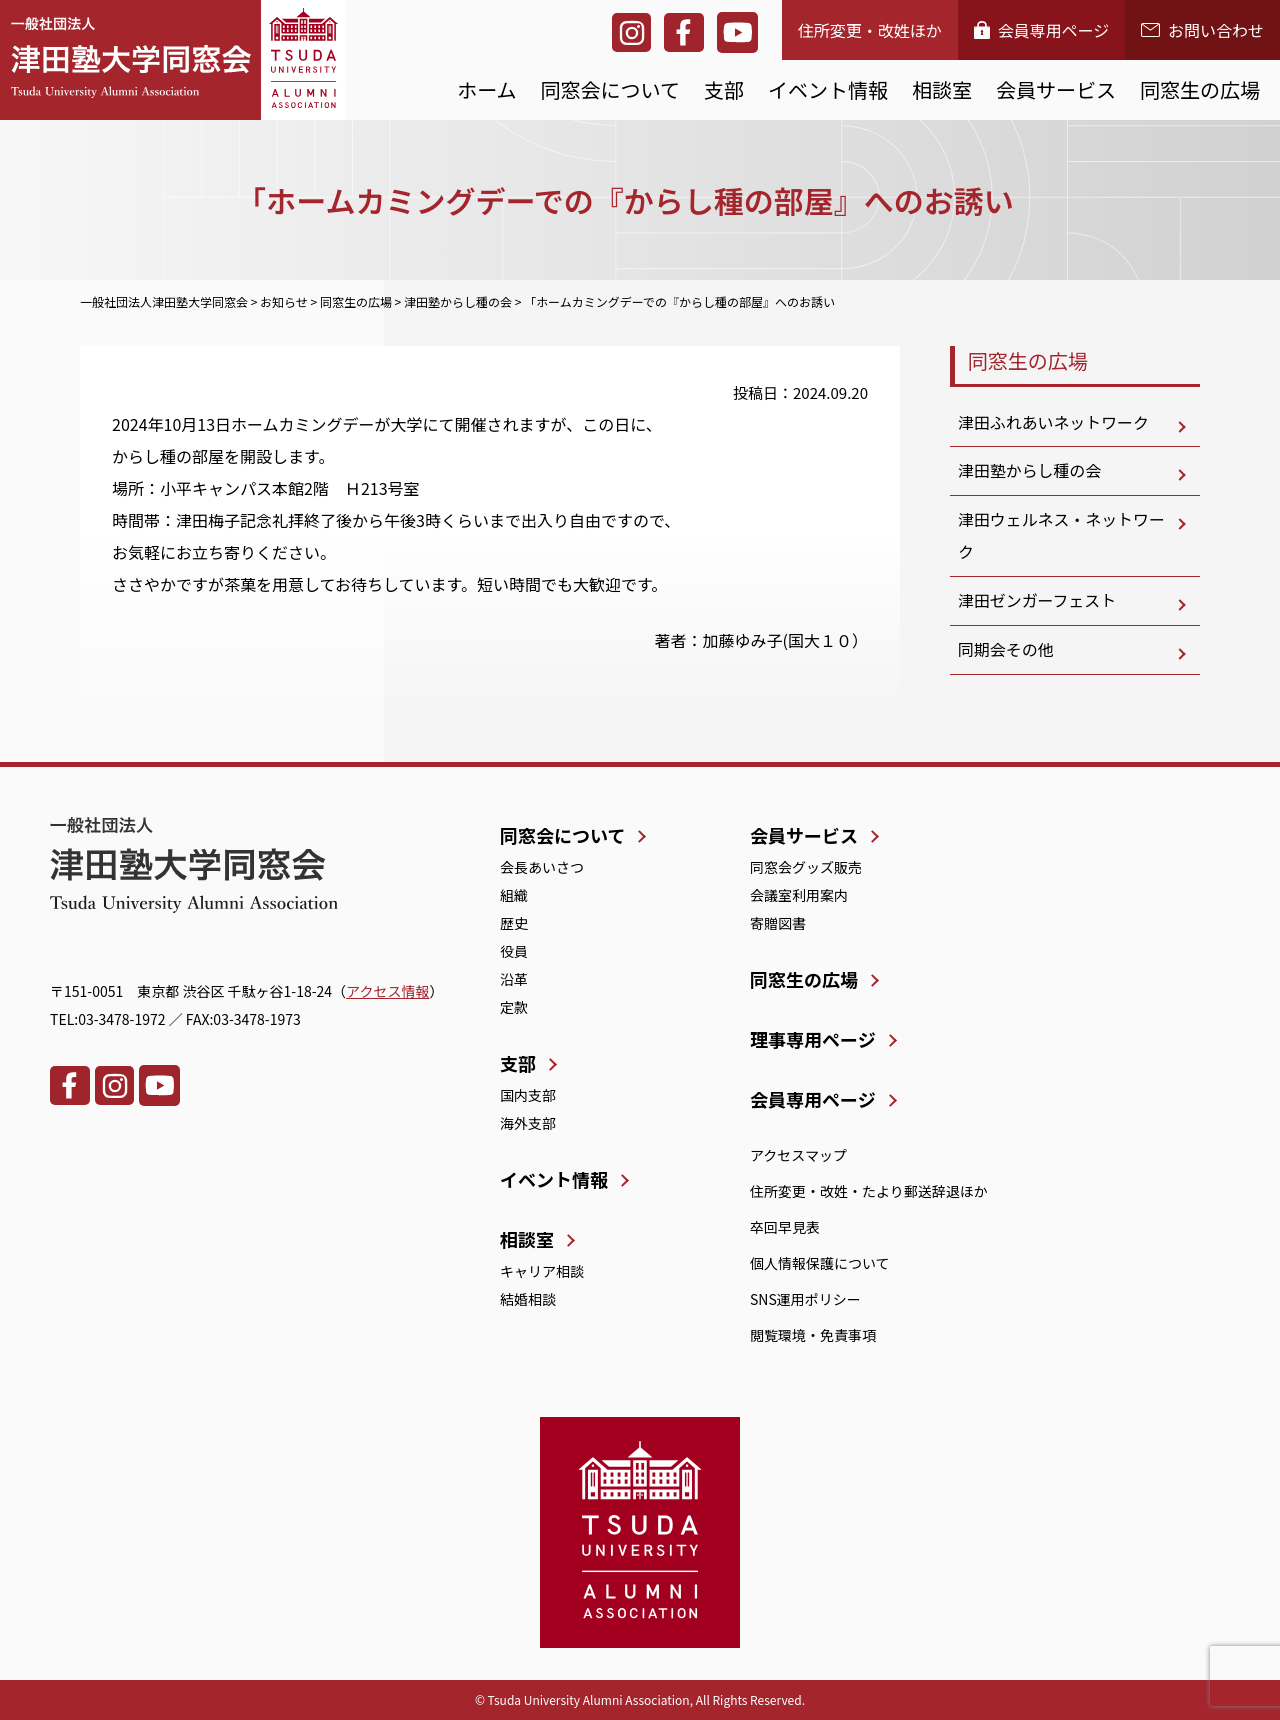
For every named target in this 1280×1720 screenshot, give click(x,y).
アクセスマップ (798, 1155)
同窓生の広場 (1200, 89)
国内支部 (528, 1095)
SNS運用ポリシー (805, 1299)
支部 (724, 89)
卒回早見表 (785, 1227)
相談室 (942, 89)
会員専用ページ (1042, 30)
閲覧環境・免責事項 (813, 1335)
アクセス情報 (387, 991)
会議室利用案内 (799, 895)
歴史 (514, 923)
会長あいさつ (542, 867)
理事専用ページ (813, 1039)
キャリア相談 (542, 1271)
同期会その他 (1006, 651)
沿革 (514, 979)
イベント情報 (828, 89)
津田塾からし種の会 (1030, 472)
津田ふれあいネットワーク (1054, 423)
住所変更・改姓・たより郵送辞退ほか (869, 1191)
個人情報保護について (820, 1263)
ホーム (486, 89)
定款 (514, 1007)
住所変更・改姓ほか (870, 30)
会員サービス (1056, 89)
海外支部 (528, 1123)
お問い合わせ (1202, 30)
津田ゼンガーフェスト (1037, 602)
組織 (514, 895)
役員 (514, 951)
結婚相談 (528, 1299)
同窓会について (610, 89)
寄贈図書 (778, 923)
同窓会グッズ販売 (806, 867)
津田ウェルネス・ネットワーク (1062, 537)
